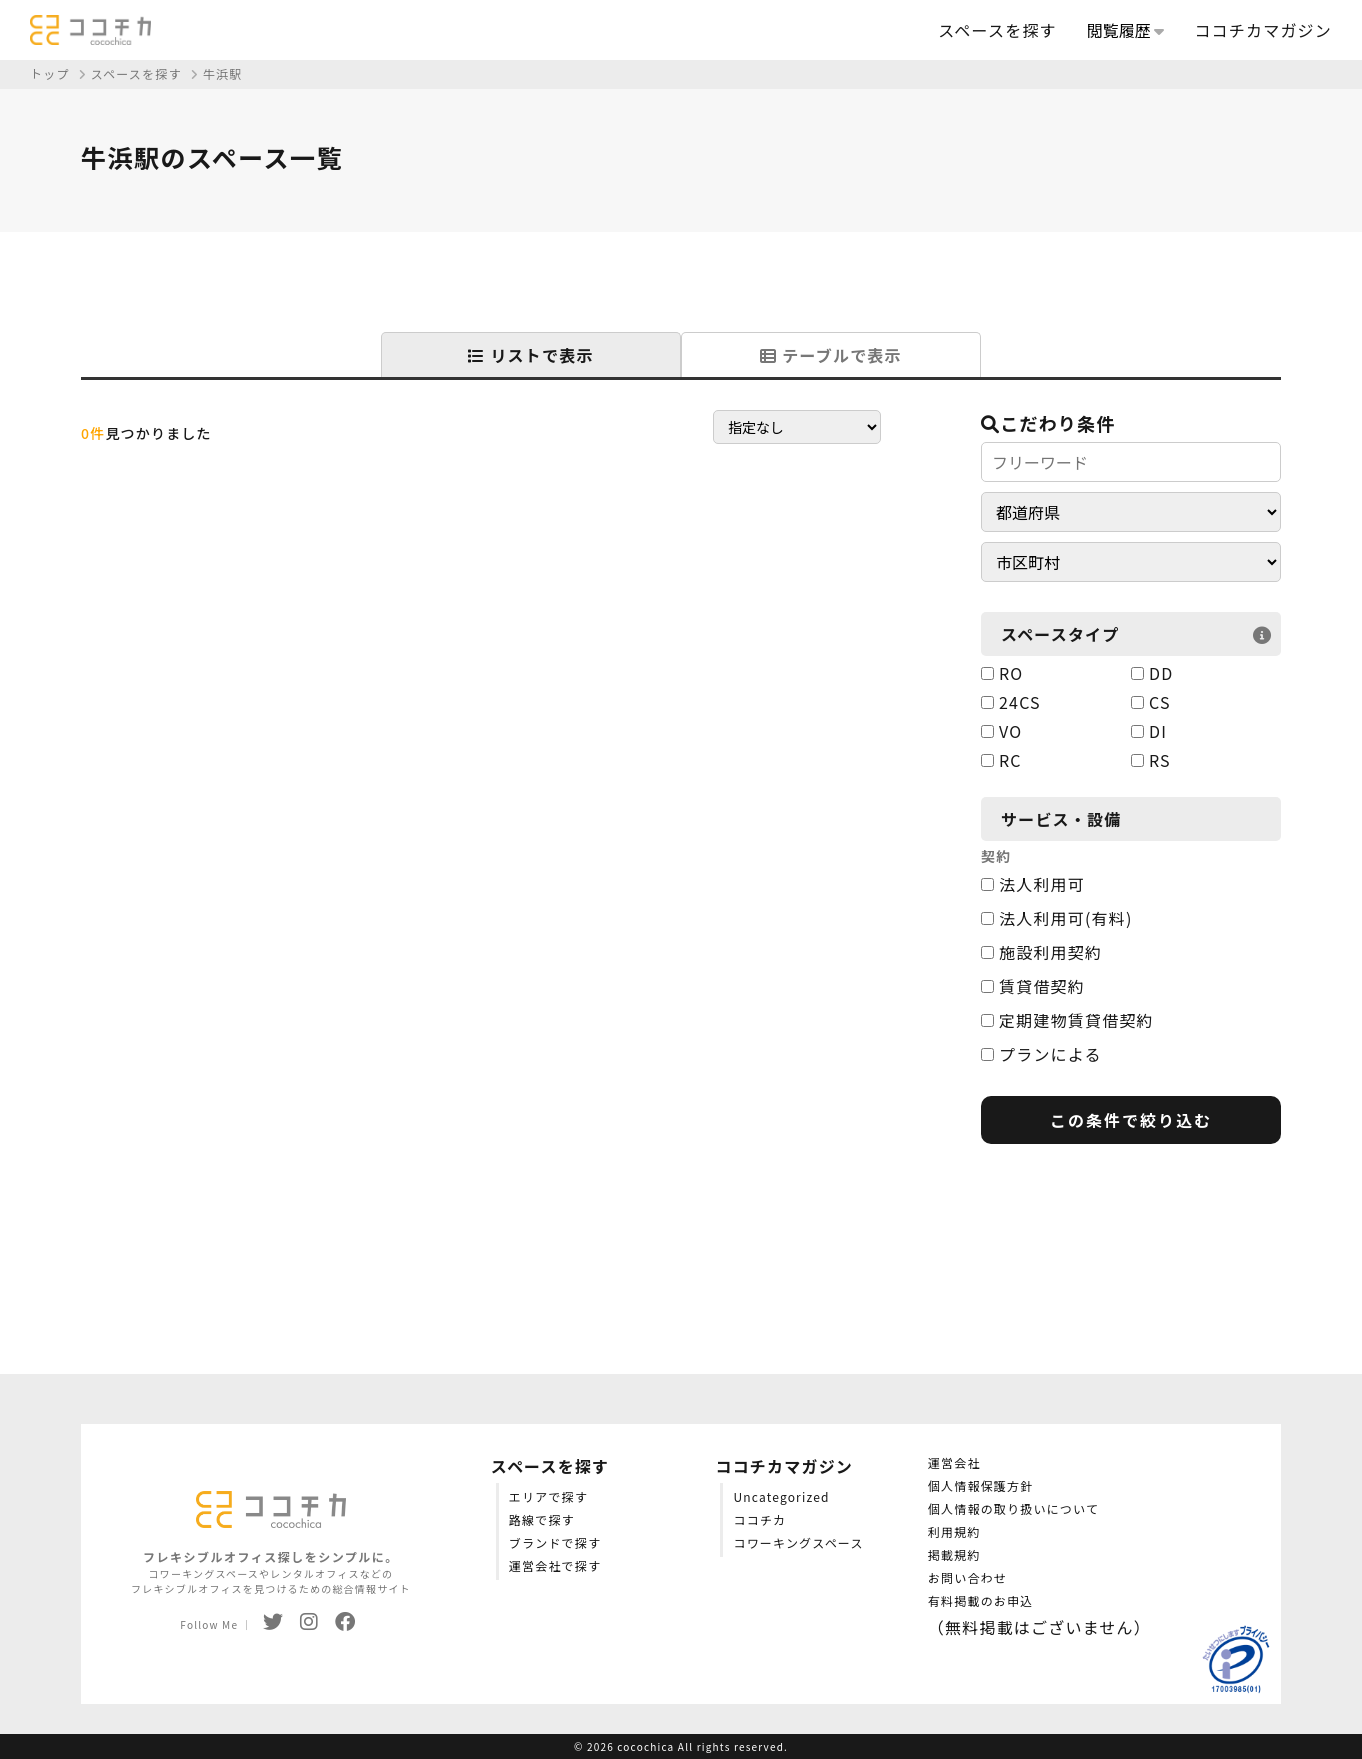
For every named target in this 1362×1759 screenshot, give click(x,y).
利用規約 (954, 1531)
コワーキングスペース (798, 1542)
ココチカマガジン (1263, 30)
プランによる (1041, 1054)
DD (1152, 673)
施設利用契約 (1041, 952)
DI (1149, 731)
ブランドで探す (555, 1542)
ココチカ (759, 1519)
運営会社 (954, 1462)
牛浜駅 (223, 73)
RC (1001, 760)
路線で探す (542, 1519)
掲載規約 (954, 1554)
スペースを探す (997, 30)
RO (1002, 673)
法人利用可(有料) (1057, 918)
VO (1001, 731)
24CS (1011, 702)
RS (1151, 760)
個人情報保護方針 (981, 1485)
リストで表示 (530, 355)
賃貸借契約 (1033, 986)
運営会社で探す (555, 1565)
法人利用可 (1033, 884)
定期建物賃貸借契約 (1067, 1020)
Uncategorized (781, 1496)
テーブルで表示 (830, 355)
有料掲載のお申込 (981, 1600)
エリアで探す (548, 1496)
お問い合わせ (967, 1577)
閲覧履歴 (1126, 30)
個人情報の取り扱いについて (1013, 1508)
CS (1151, 702)
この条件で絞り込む (1131, 1120)
